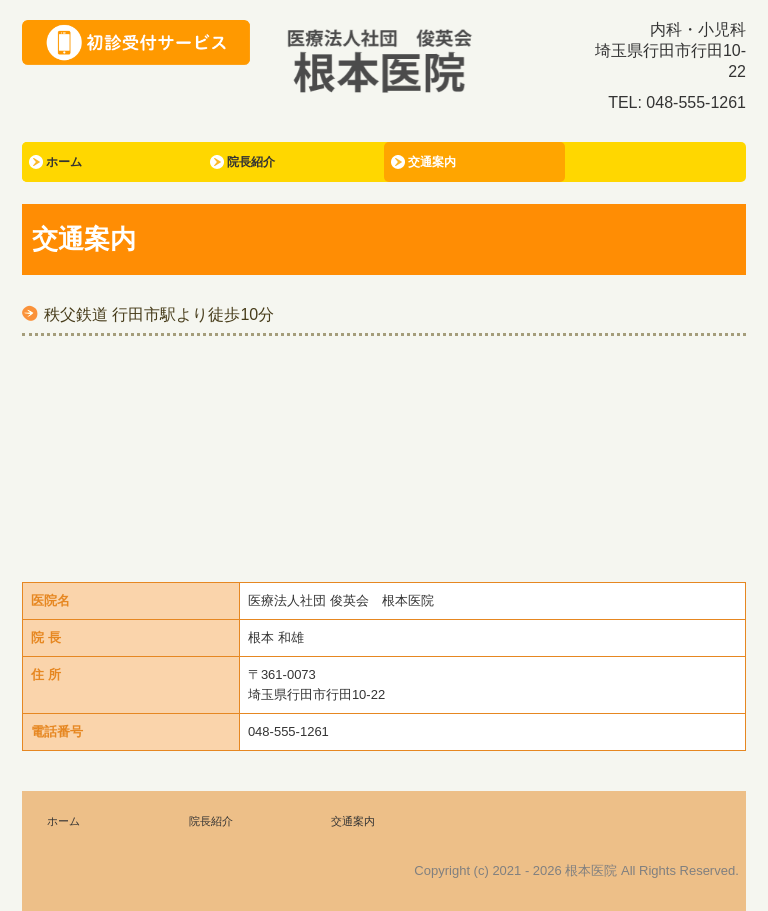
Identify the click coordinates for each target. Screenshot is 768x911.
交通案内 (432, 162)
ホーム (64, 162)
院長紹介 (251, 162)
